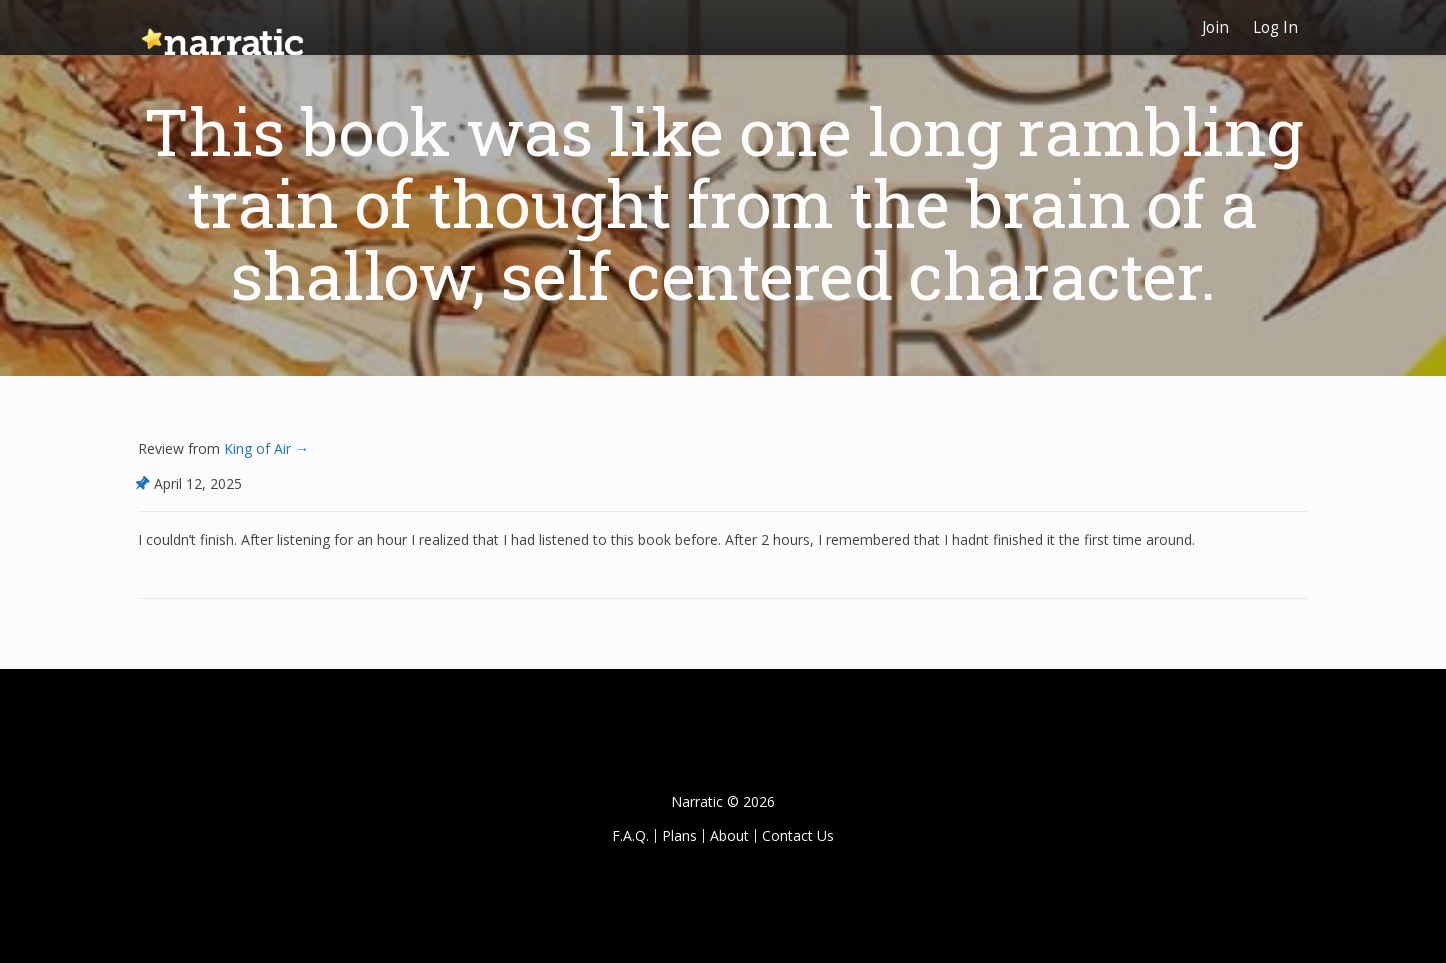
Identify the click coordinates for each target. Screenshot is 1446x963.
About (729, 835)
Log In (1275, 27)
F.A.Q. (630, 835)
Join (1215, 27)
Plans (679, 835)
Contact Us (798, 835)
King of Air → (264, 448)
